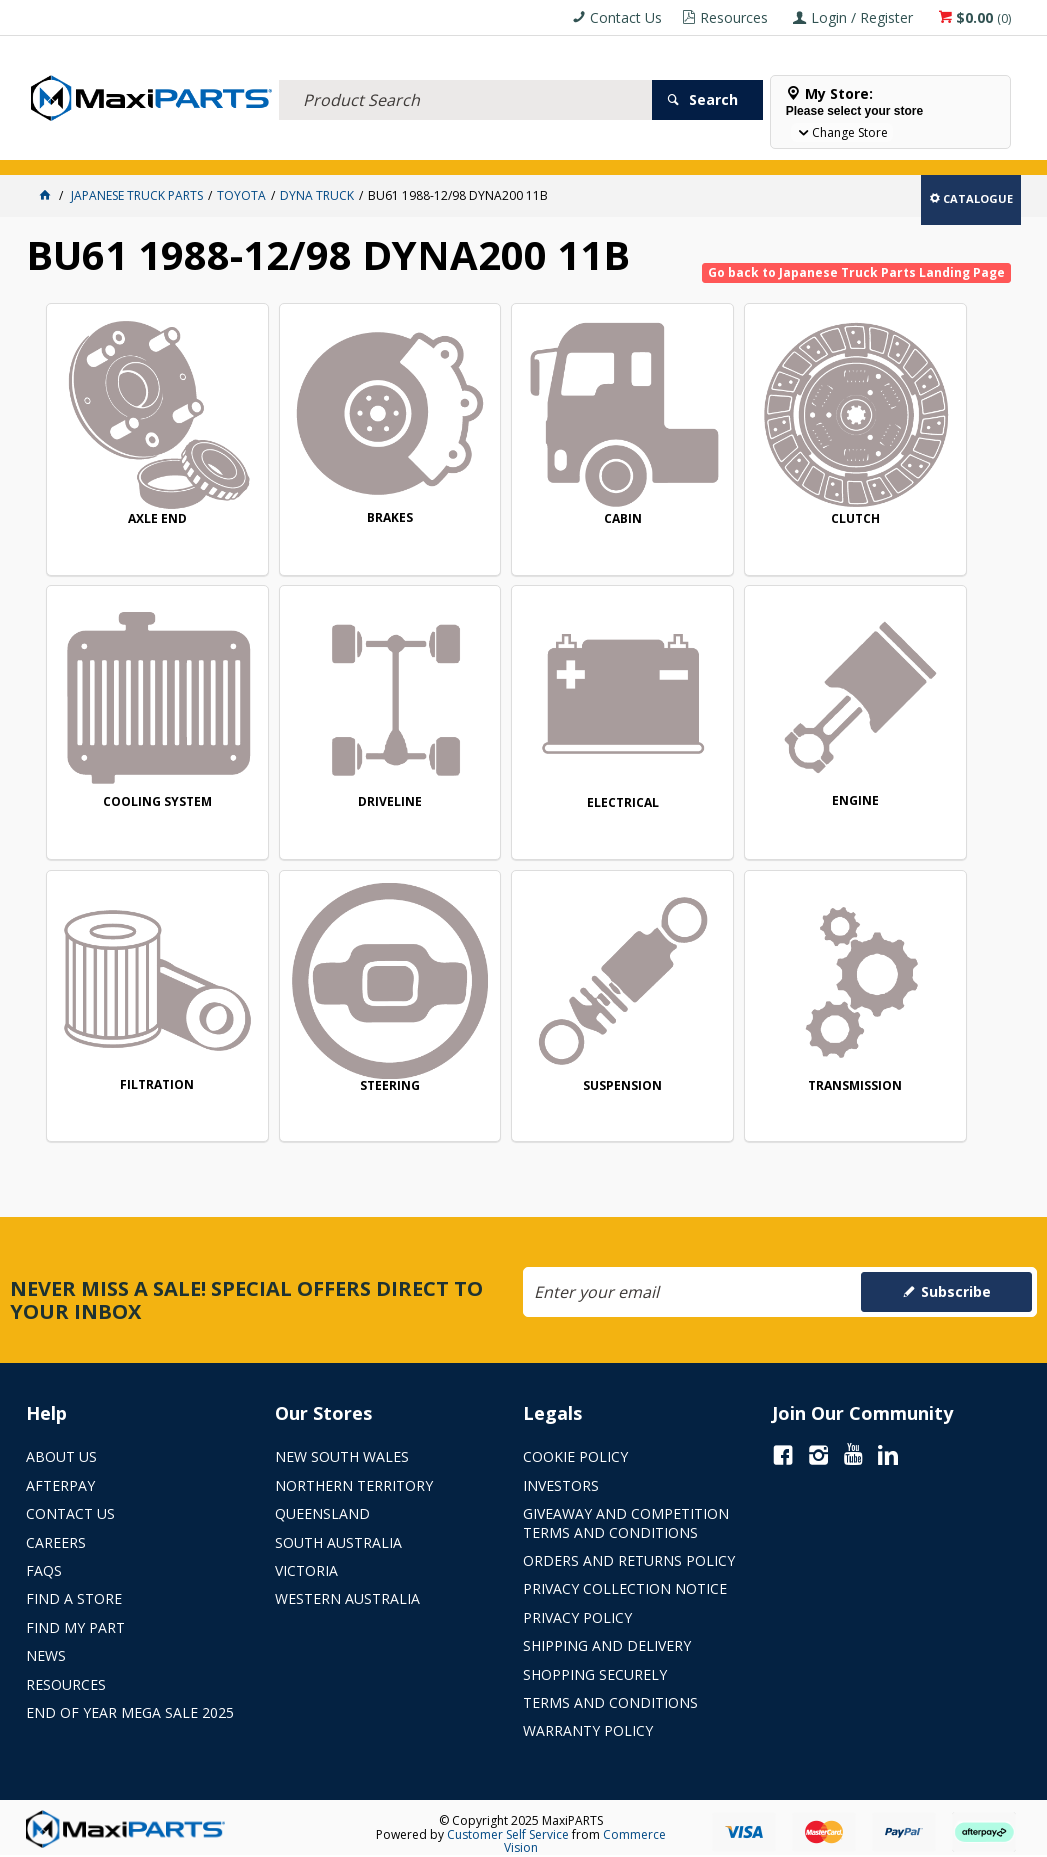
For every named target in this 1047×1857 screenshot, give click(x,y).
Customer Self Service (508, 1834)
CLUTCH (726, 481)
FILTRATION (727, 726)
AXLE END (139, 480)
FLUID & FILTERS (250, 147)
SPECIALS (658, 147)
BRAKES (335, 480)
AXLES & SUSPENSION (475, 147)
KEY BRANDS (581, 147)
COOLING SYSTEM (922, 481)
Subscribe (956, 1291)
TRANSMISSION (335, 974)
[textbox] (465, 75)
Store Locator (748, 147)
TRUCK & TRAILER (356, 147)
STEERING (923, 727)
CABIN (531, 481)
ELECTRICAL (158, 147)
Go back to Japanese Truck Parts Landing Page (856, 272)
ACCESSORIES (71, 147)
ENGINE (530, 726)
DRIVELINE (139, 727)
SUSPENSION (139, 974)
